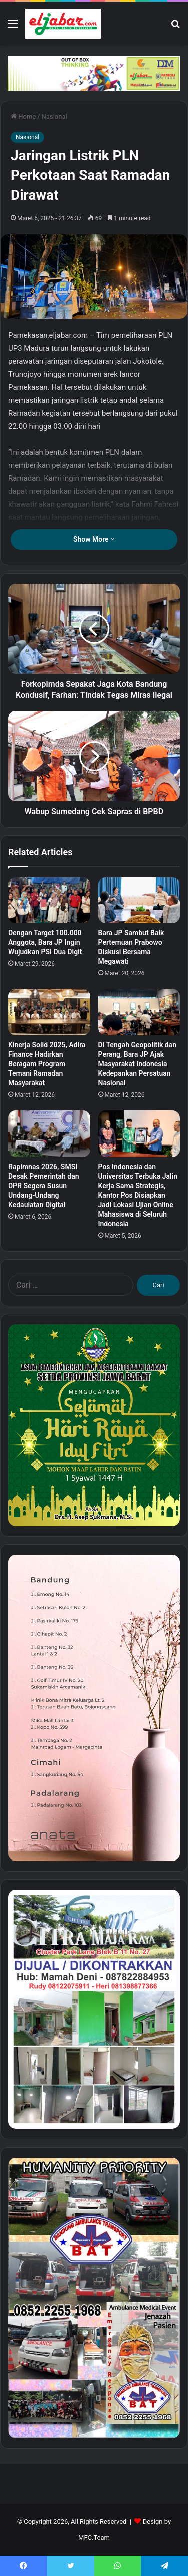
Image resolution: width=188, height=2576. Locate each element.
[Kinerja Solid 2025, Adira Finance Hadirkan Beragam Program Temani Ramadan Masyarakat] (49, 1012)
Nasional (54, 116)
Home (23, 116)
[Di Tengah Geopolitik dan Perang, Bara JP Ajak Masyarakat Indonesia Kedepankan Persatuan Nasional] (139, 1012)
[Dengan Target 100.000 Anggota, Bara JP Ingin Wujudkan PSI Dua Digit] (49, 900)
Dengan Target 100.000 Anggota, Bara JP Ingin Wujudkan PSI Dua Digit (45, 942)
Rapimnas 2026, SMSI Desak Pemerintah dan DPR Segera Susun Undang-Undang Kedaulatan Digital (43, 1186)
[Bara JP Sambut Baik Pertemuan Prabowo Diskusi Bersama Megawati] (139, 900)
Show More (94, 539)
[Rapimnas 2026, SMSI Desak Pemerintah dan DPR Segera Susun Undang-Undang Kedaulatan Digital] (49, 1133)
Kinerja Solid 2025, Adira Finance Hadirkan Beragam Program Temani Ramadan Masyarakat (47, 1064)
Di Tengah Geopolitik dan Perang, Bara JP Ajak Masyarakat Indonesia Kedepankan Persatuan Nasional (137, 1064)
